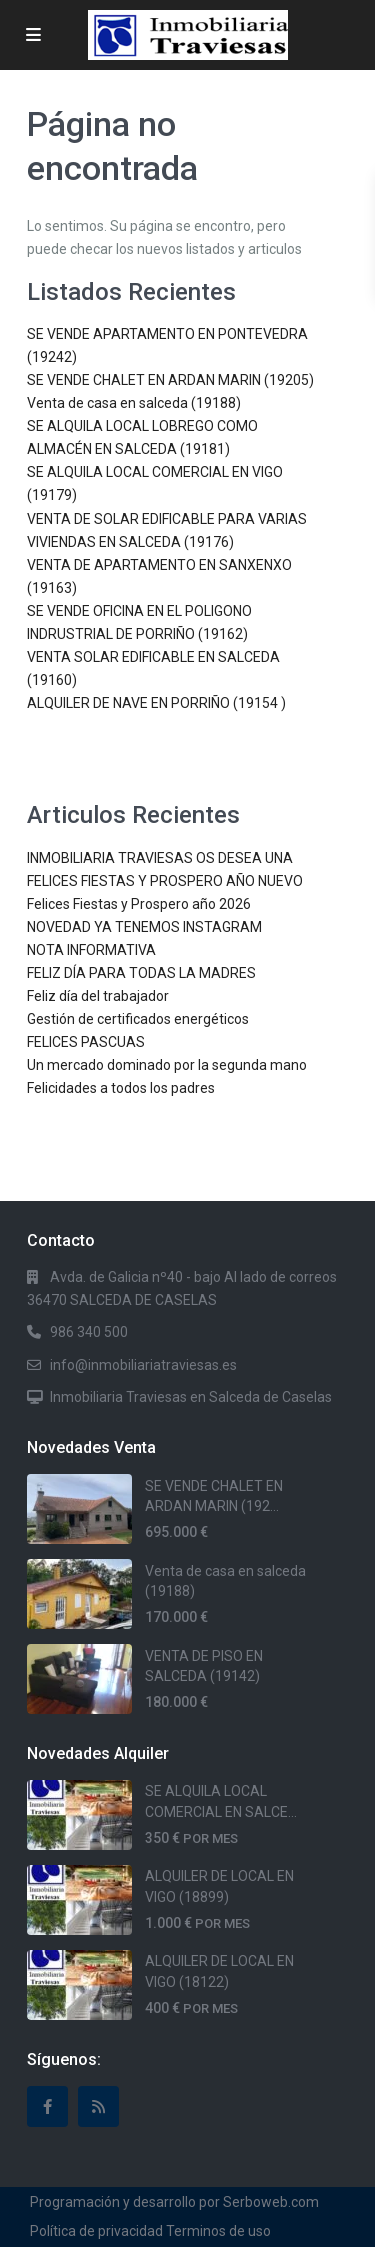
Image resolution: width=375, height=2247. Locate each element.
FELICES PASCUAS (86, 1042)
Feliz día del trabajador (98, 996)
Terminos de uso (218, 2231)
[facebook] (47, 2106)
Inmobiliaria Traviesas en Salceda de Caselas (191, 1397)
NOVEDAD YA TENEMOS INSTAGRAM (144, 927)
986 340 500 (89, 1332)
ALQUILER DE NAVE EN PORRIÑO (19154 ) (156, 703)
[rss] (98, 2106)
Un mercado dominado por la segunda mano (167, 1065)
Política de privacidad (96, 2231)
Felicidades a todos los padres (121, 1088)
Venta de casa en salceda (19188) (134, 403)
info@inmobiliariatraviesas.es (143, 1365)
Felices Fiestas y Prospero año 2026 (139, 904)
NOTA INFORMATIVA (91, 950)
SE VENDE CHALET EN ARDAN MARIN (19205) (170, 380)
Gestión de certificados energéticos (138, 1019)
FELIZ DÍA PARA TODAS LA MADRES (141, 973)
